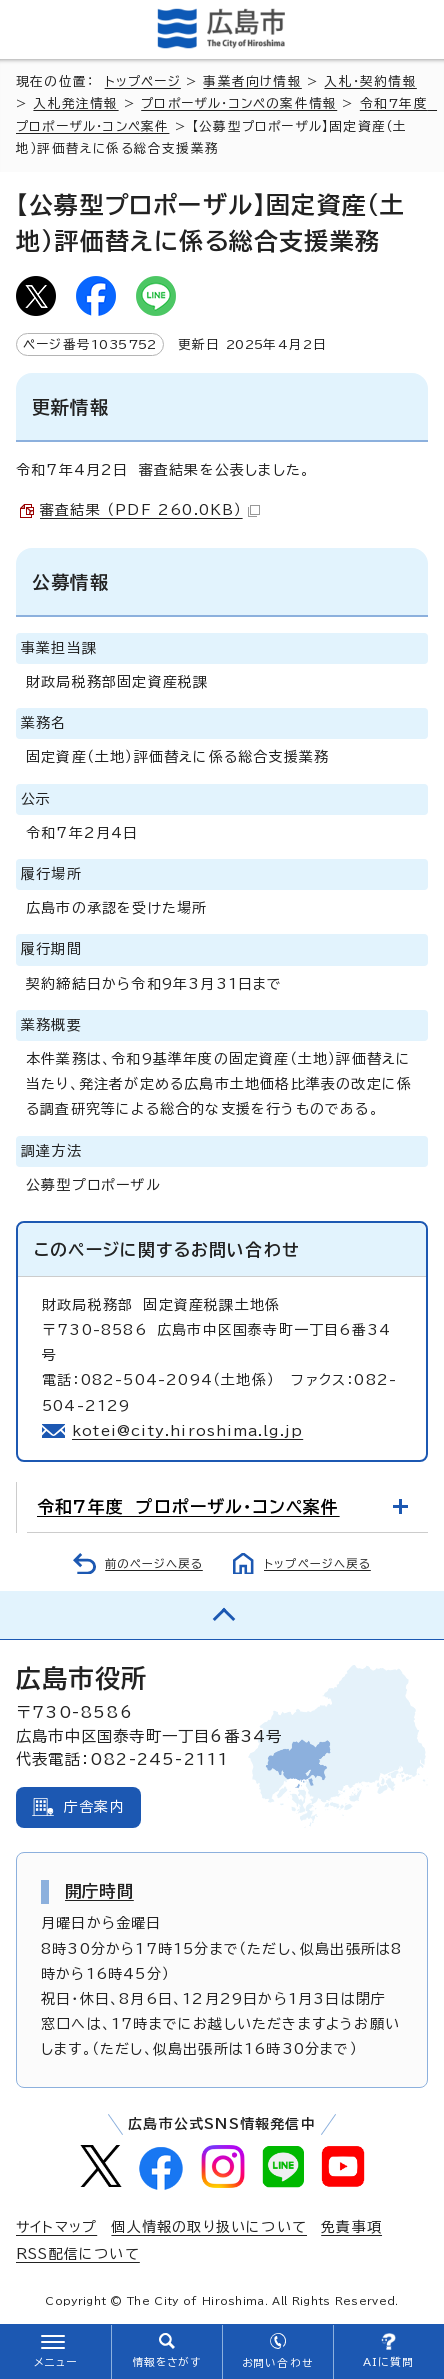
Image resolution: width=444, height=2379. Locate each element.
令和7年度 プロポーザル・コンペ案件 (188, 1506)
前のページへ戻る (154, 1563)
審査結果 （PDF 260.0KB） (150, 510)
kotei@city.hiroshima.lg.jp (187, 1431)
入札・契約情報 (370, 81)
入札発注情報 (75, 103)
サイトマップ (56, 2227)
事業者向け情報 (252, 81)
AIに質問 (388, 2362)
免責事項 (351, 2227)
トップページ (143, 81)
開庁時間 (99, 1891)
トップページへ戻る (317, 1563)
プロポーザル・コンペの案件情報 (239, 103)
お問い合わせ (277, 2363)
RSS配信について (78, 2254)
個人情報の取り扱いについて (209, 2227)
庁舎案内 (94, 1807)
